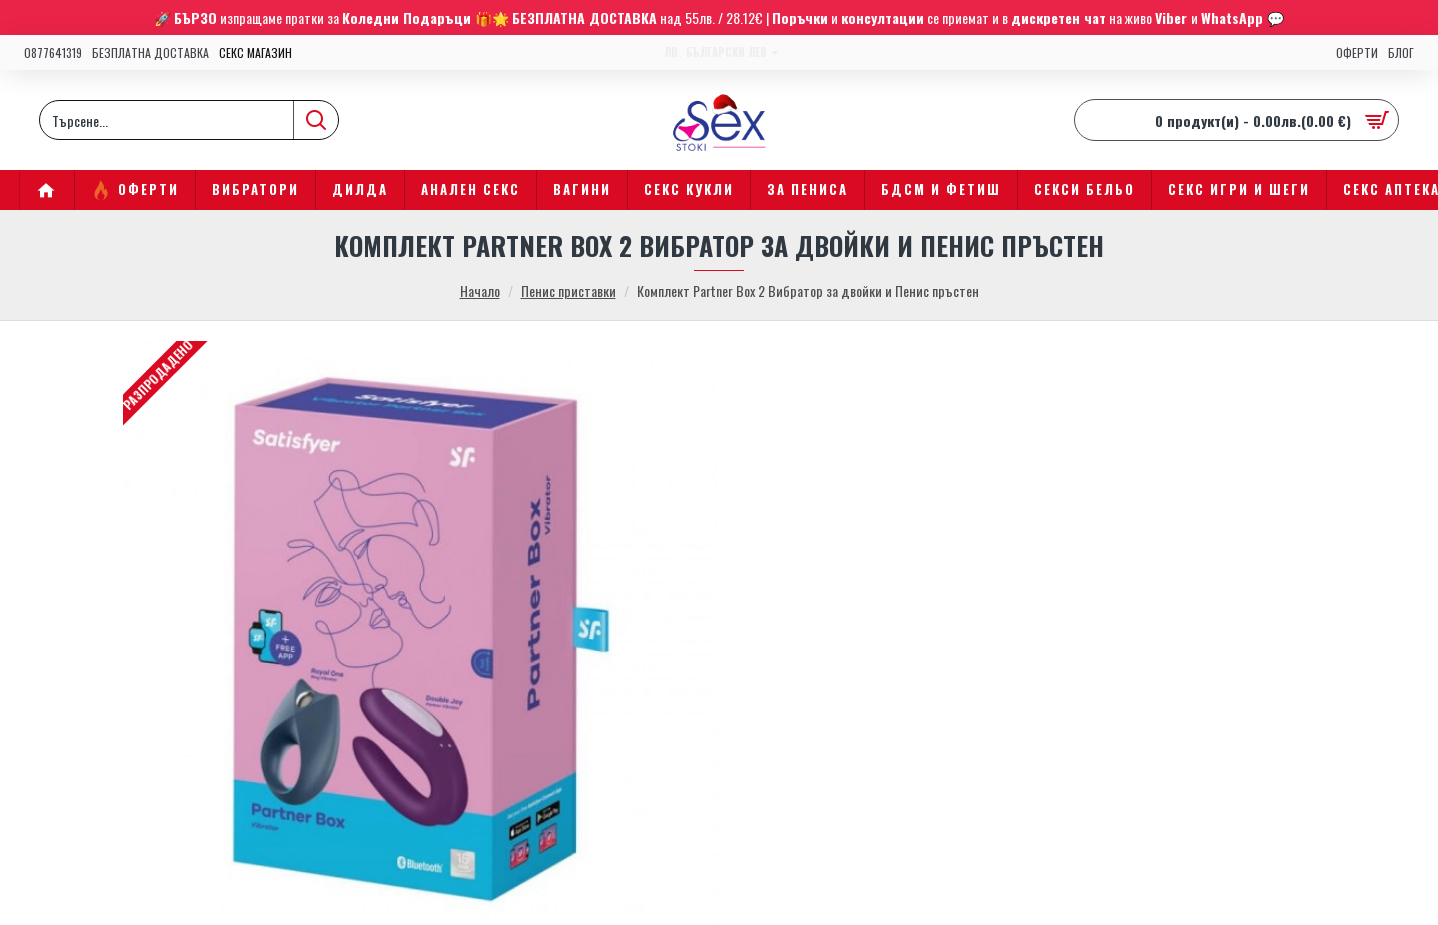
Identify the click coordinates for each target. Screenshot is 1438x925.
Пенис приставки (568, 290)
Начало (480, 290)
